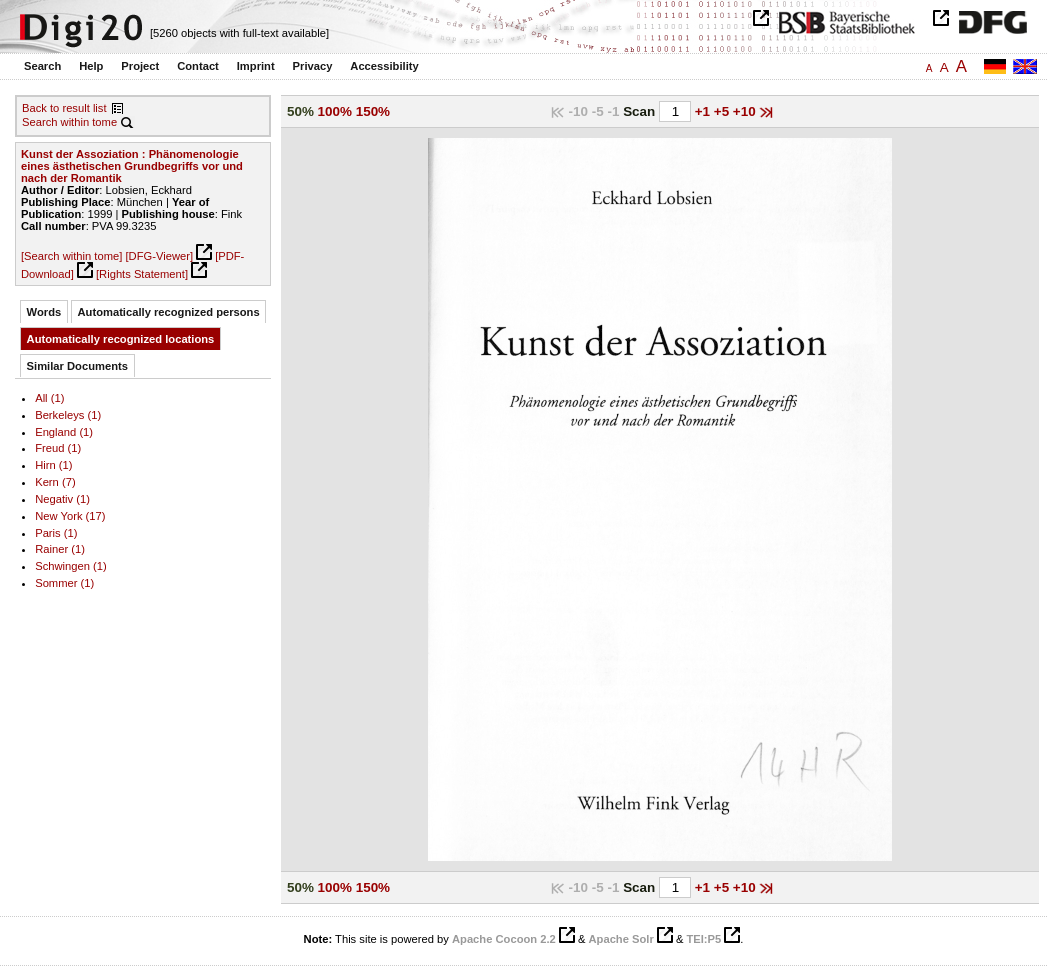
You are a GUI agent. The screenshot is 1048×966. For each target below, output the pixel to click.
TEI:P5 (703, 939)
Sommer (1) (64, 583)
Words (44, 312)
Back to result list (64, 108)
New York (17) (70, 516)
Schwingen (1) (71, 566)
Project (140, 66)
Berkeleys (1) (68, 415)
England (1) (64, 432)
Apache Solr (621, 939)
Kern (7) (55, 482)
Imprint (256, 66)
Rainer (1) (60, 549)
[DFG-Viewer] (159, 256)
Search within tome (69, 122)
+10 (746, 111)
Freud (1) (58, 448)
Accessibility (384, 66)
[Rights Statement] (142, 274)
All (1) (49, 398)
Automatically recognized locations (121, 339)
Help (91, 66)
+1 (704, 111)
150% (373, 111)
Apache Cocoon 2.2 (504, 939)
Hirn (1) (53, 465)
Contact (198, 66)
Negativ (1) (62, 499)
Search (42, 66)
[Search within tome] (71, 256)
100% (335, 111)
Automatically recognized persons (169, 312)
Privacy (313, 66)
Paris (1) (56, 533)
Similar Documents (77, 366)
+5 (723, 111)
